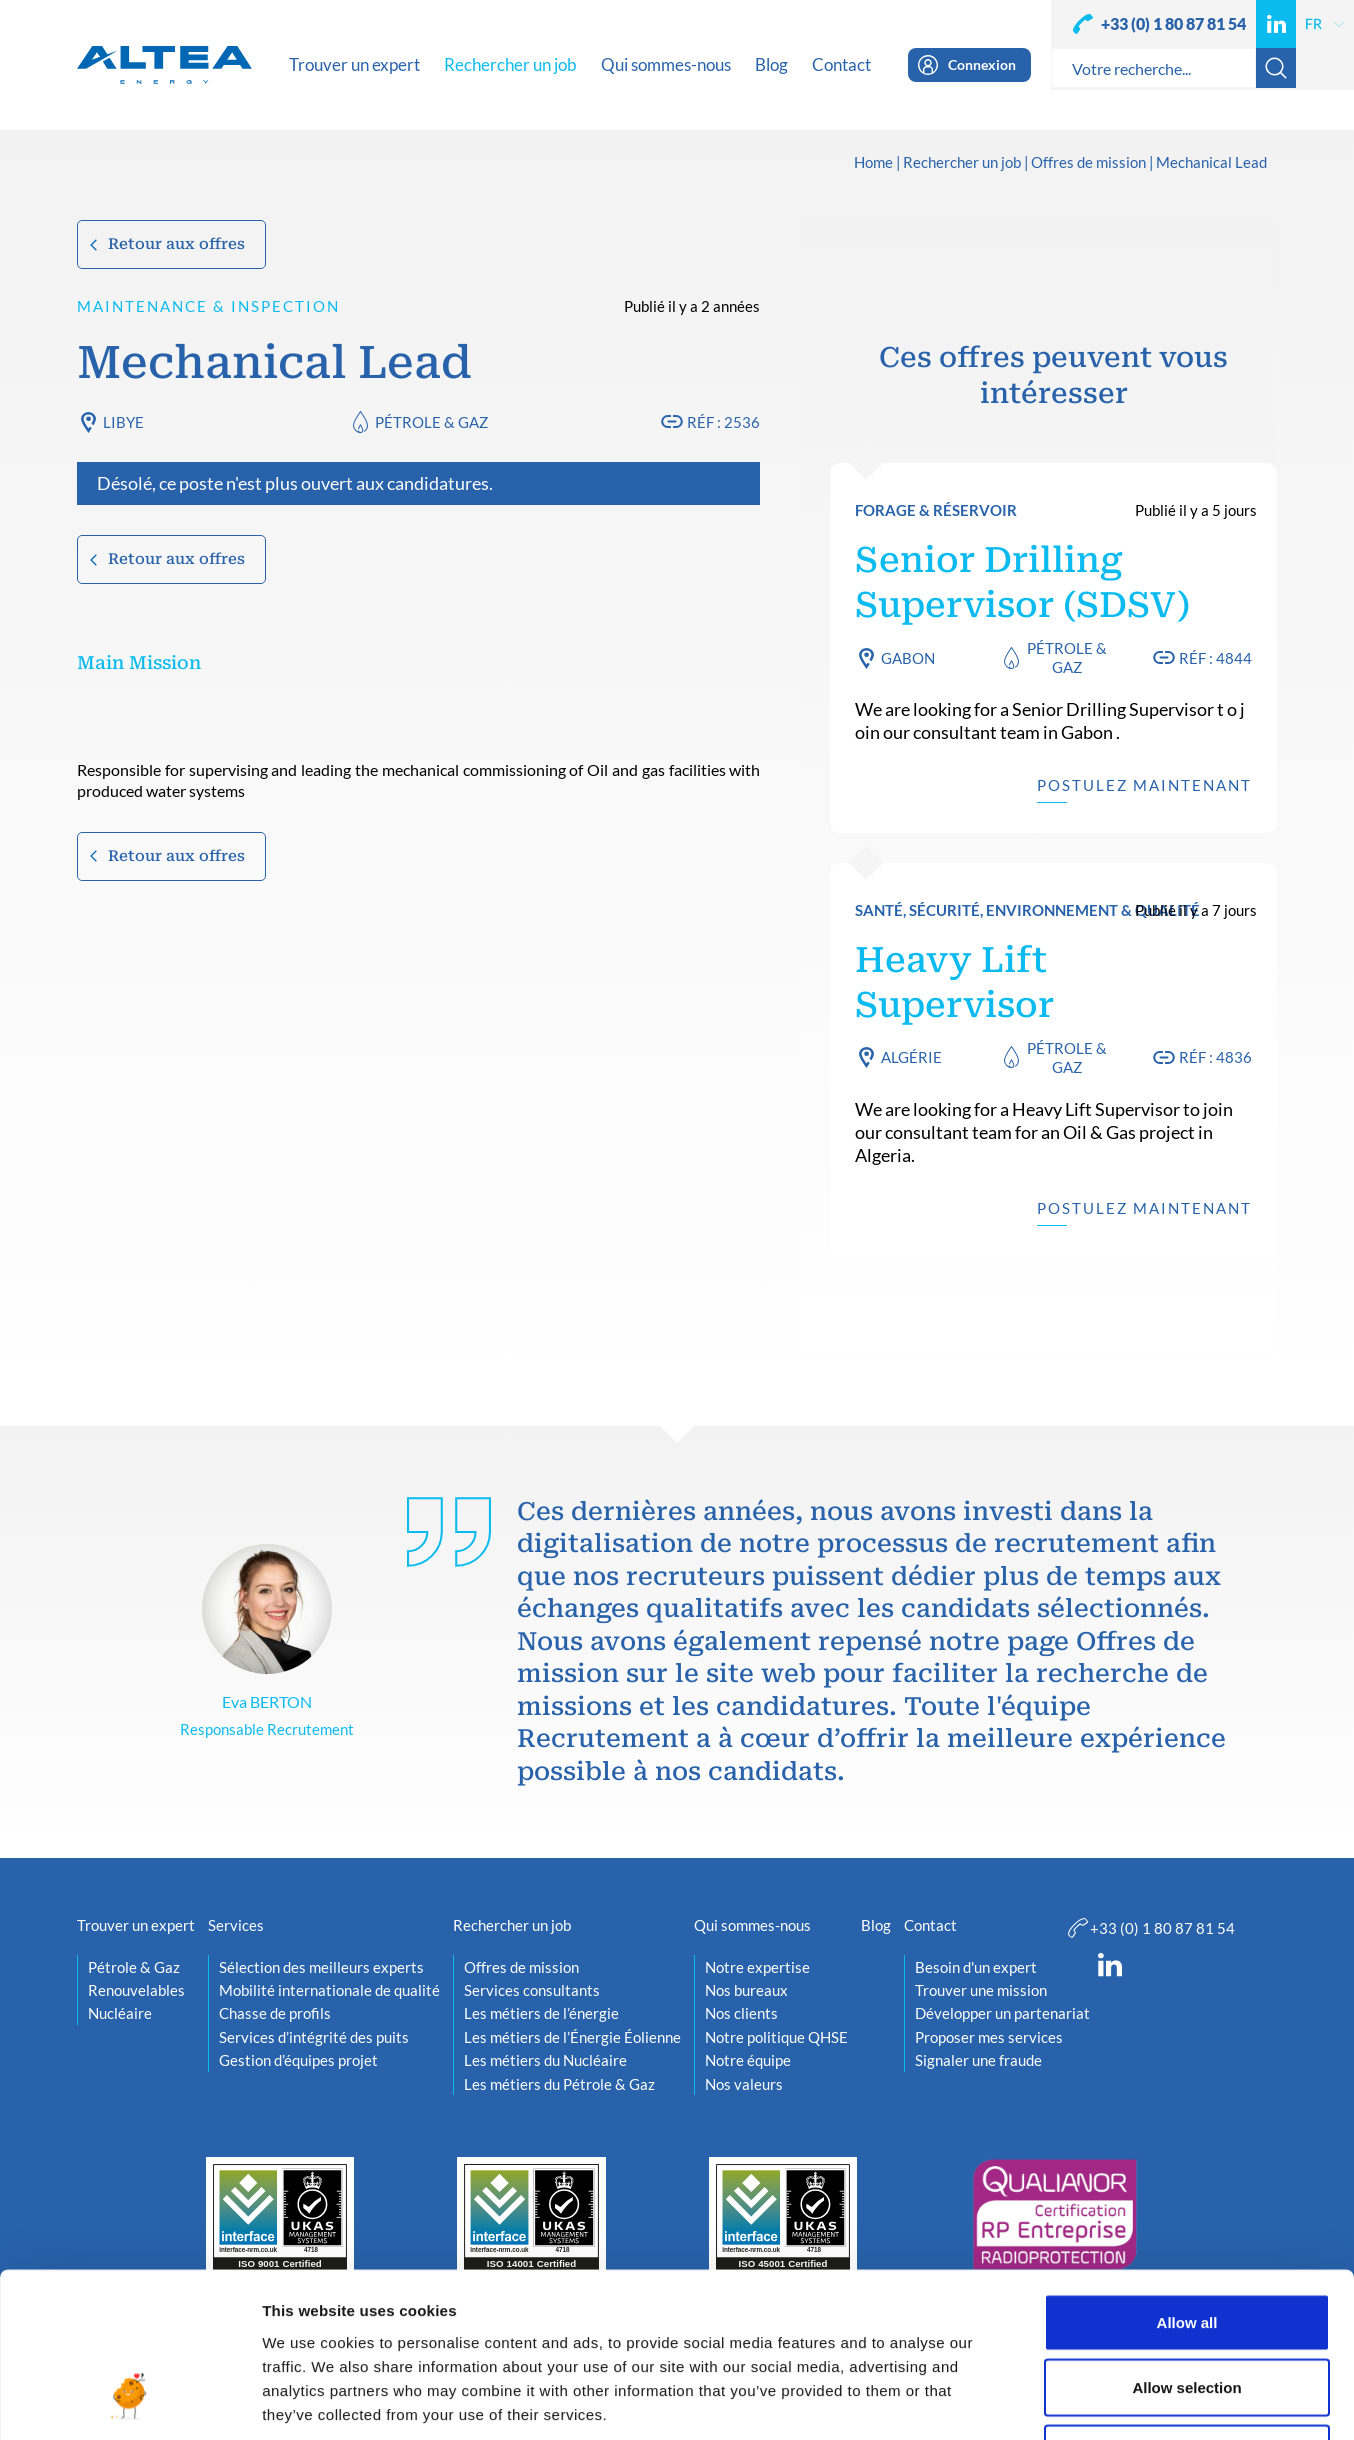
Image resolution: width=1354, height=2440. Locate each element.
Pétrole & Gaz (431, 422)
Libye (123, 422)
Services (236, 1925)
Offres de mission (1088, 163)
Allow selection (1186, 2243)
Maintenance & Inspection (208, 306)
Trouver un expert (136, 1925)
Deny (1187, 2308)
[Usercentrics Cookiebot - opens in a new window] (129, 2401)
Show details (1049, 2400)
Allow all (1187, 2177)
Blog (876, 1925)
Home (873, 163)
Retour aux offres (176, 244)
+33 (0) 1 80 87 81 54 (1173, 23)
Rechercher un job (962, 163)
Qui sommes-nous (752, 1925)
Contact (930, 1925)
